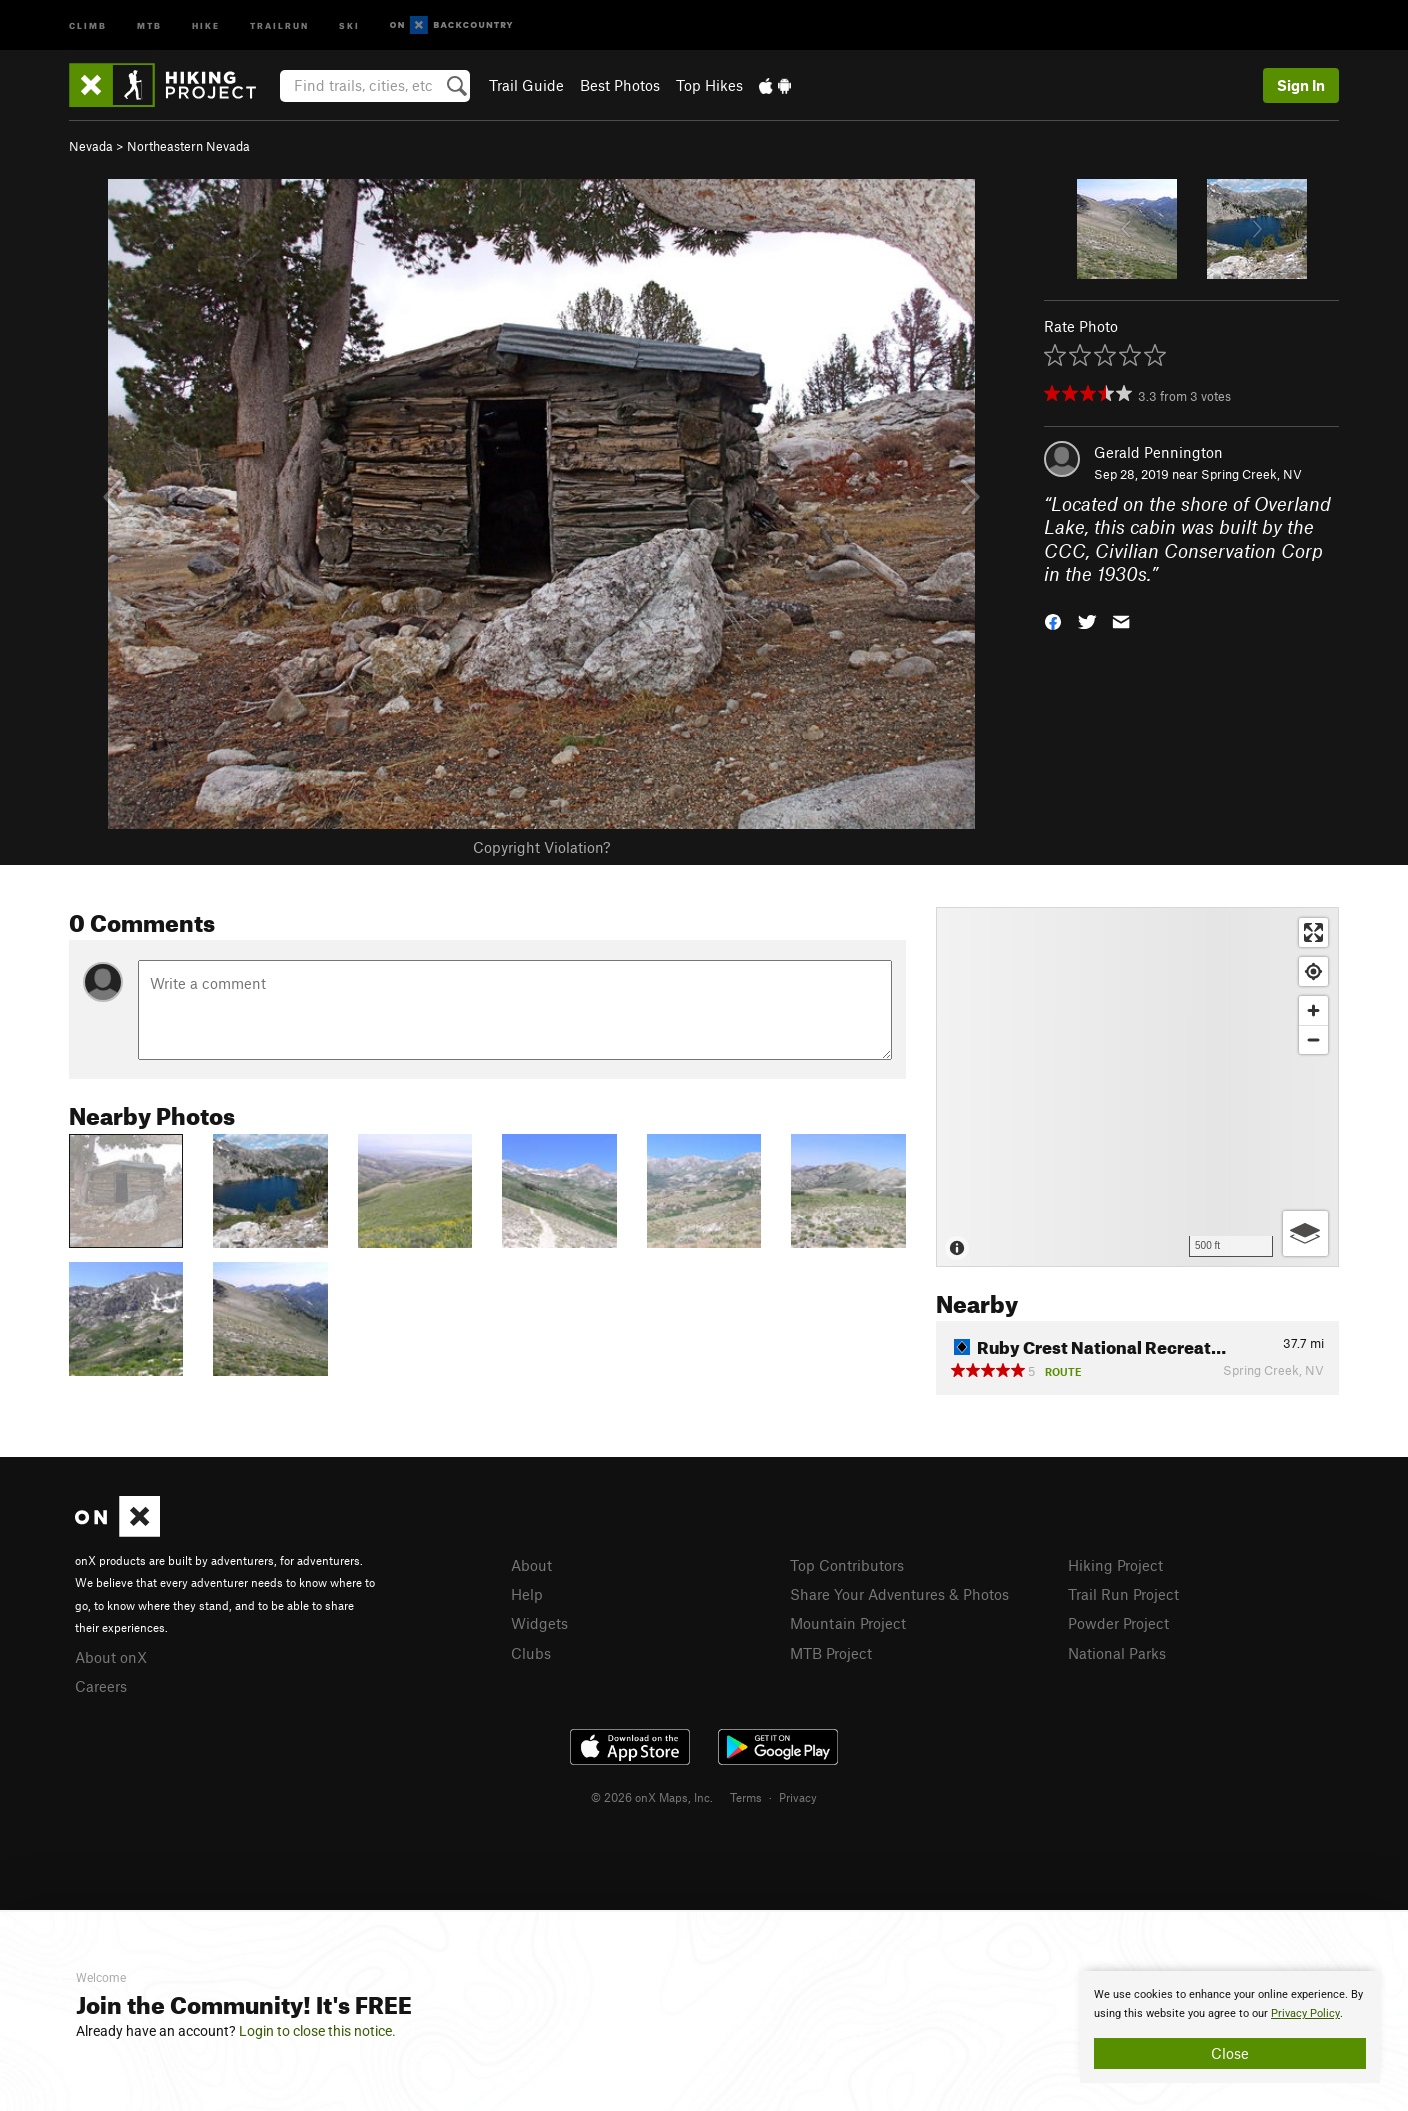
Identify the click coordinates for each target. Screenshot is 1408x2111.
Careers (101, 1686)
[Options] (1305, 1233)
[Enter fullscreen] (1313, 932)
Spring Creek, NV (1251, 474)
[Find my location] (1313, 971)
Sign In (1301, 85)
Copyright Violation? (541, 847)
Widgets (539, 1623)
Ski (349, 24)
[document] (1230, 2027)
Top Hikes (709, 85)
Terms (746, 1797)
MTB (149, 24)
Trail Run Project (1123, 1594)
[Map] (1137, 1087)
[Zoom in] (1313, 1010)
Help (527, 1594)
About (531, 1565)
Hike (206, 24)
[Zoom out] (1313, 1039)
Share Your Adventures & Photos (899, 1594)
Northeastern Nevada (188, 146)
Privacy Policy (1305, 2013)
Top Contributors (847, 1565)
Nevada (91, 146)
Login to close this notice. (317, 2031)
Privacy (798, 1797)
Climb (88, 24)
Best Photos (620, 85)
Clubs (531, 1653)
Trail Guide (526, 85)
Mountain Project (848, 1623)
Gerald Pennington (1158, 452)
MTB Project (831, 1653)
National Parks (1117, 1653)
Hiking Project (1115, 1565)
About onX (111, 1657)
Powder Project (1118, 1623)
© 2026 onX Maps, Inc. (652, 1797)
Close (1230, 2053)
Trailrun (279, 24)
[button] (1053, 620)
